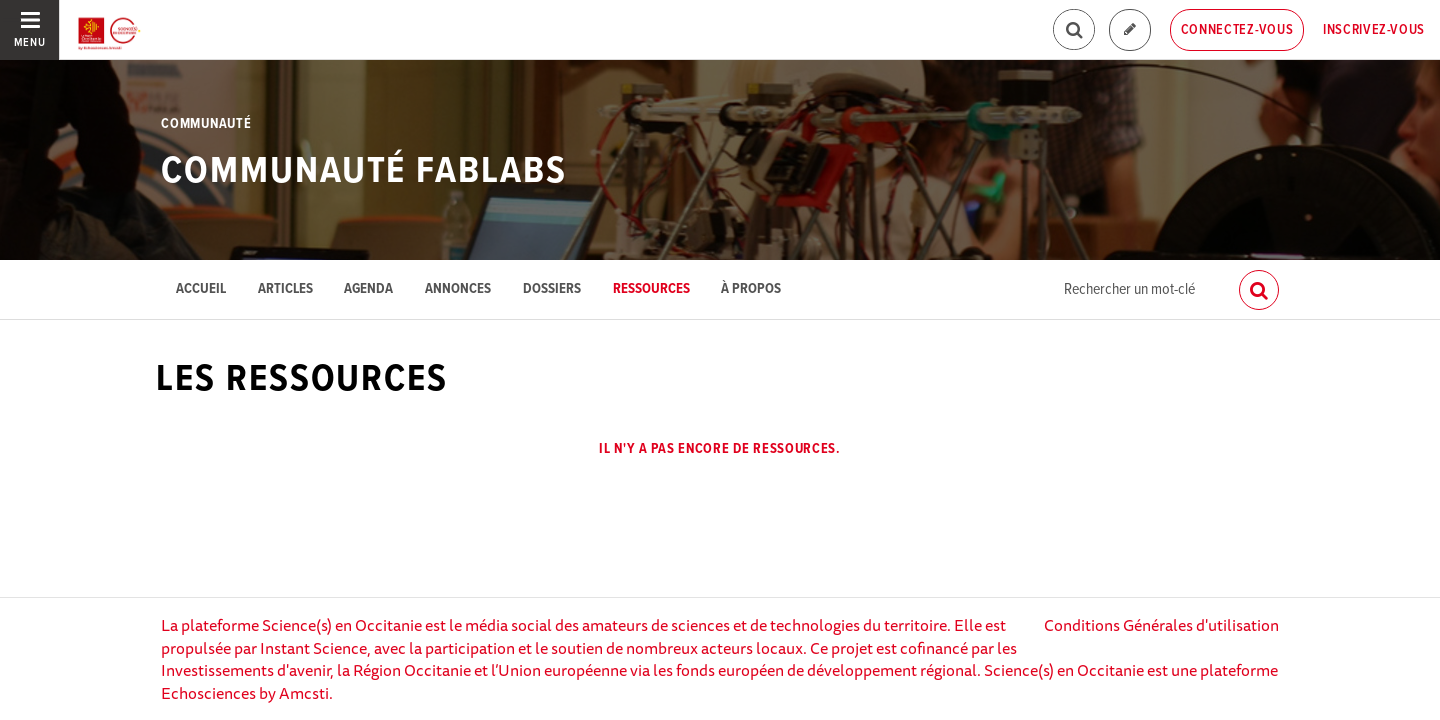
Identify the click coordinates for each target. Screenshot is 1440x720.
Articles (285, 289)
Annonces (458, 289)
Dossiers (552, 289)
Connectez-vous (1237, 30)
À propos (751, 289)
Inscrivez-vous (1374, 30)
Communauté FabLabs (363, 172)
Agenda (368, 289)
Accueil (201, 289)
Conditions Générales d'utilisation (1161, 625)
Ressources (651, 289)
